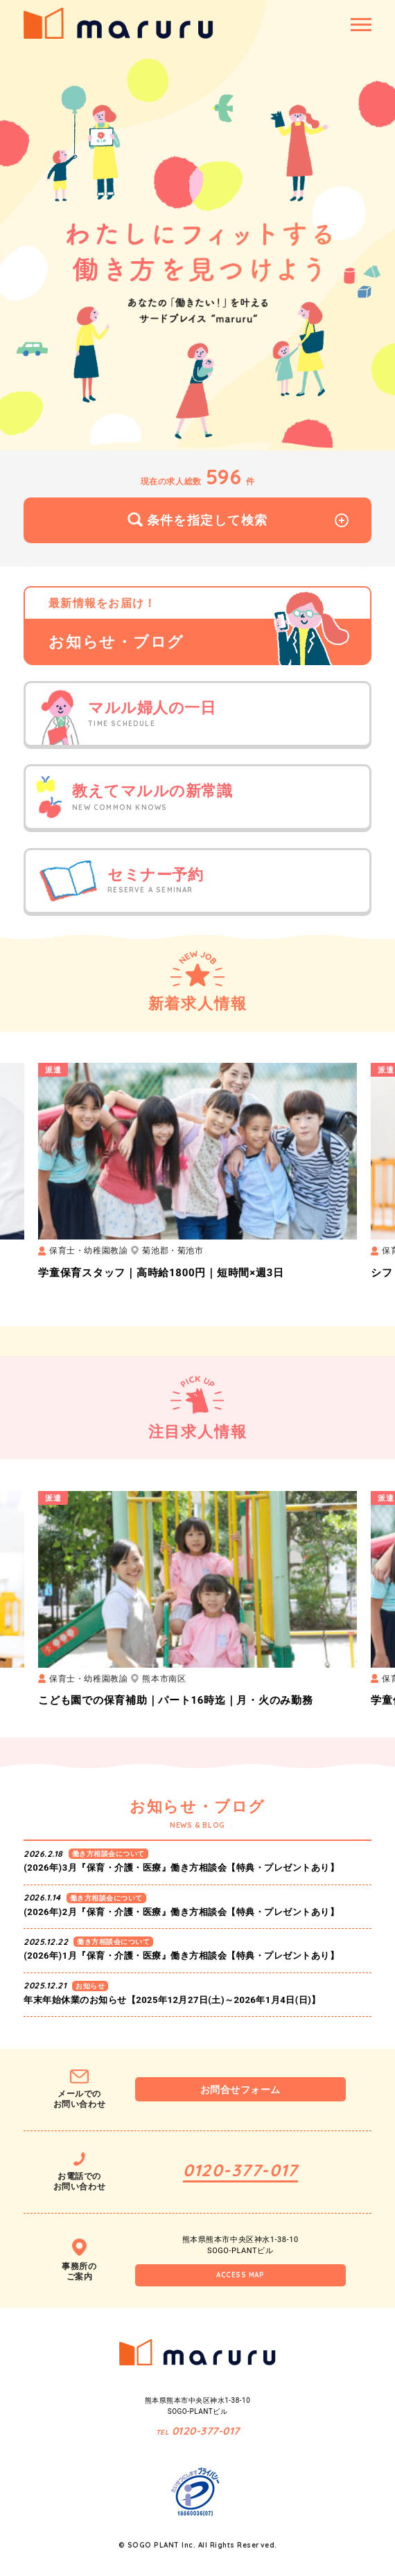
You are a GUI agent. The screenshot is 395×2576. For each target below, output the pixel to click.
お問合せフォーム (240, 2089)
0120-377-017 (240, 2170)
